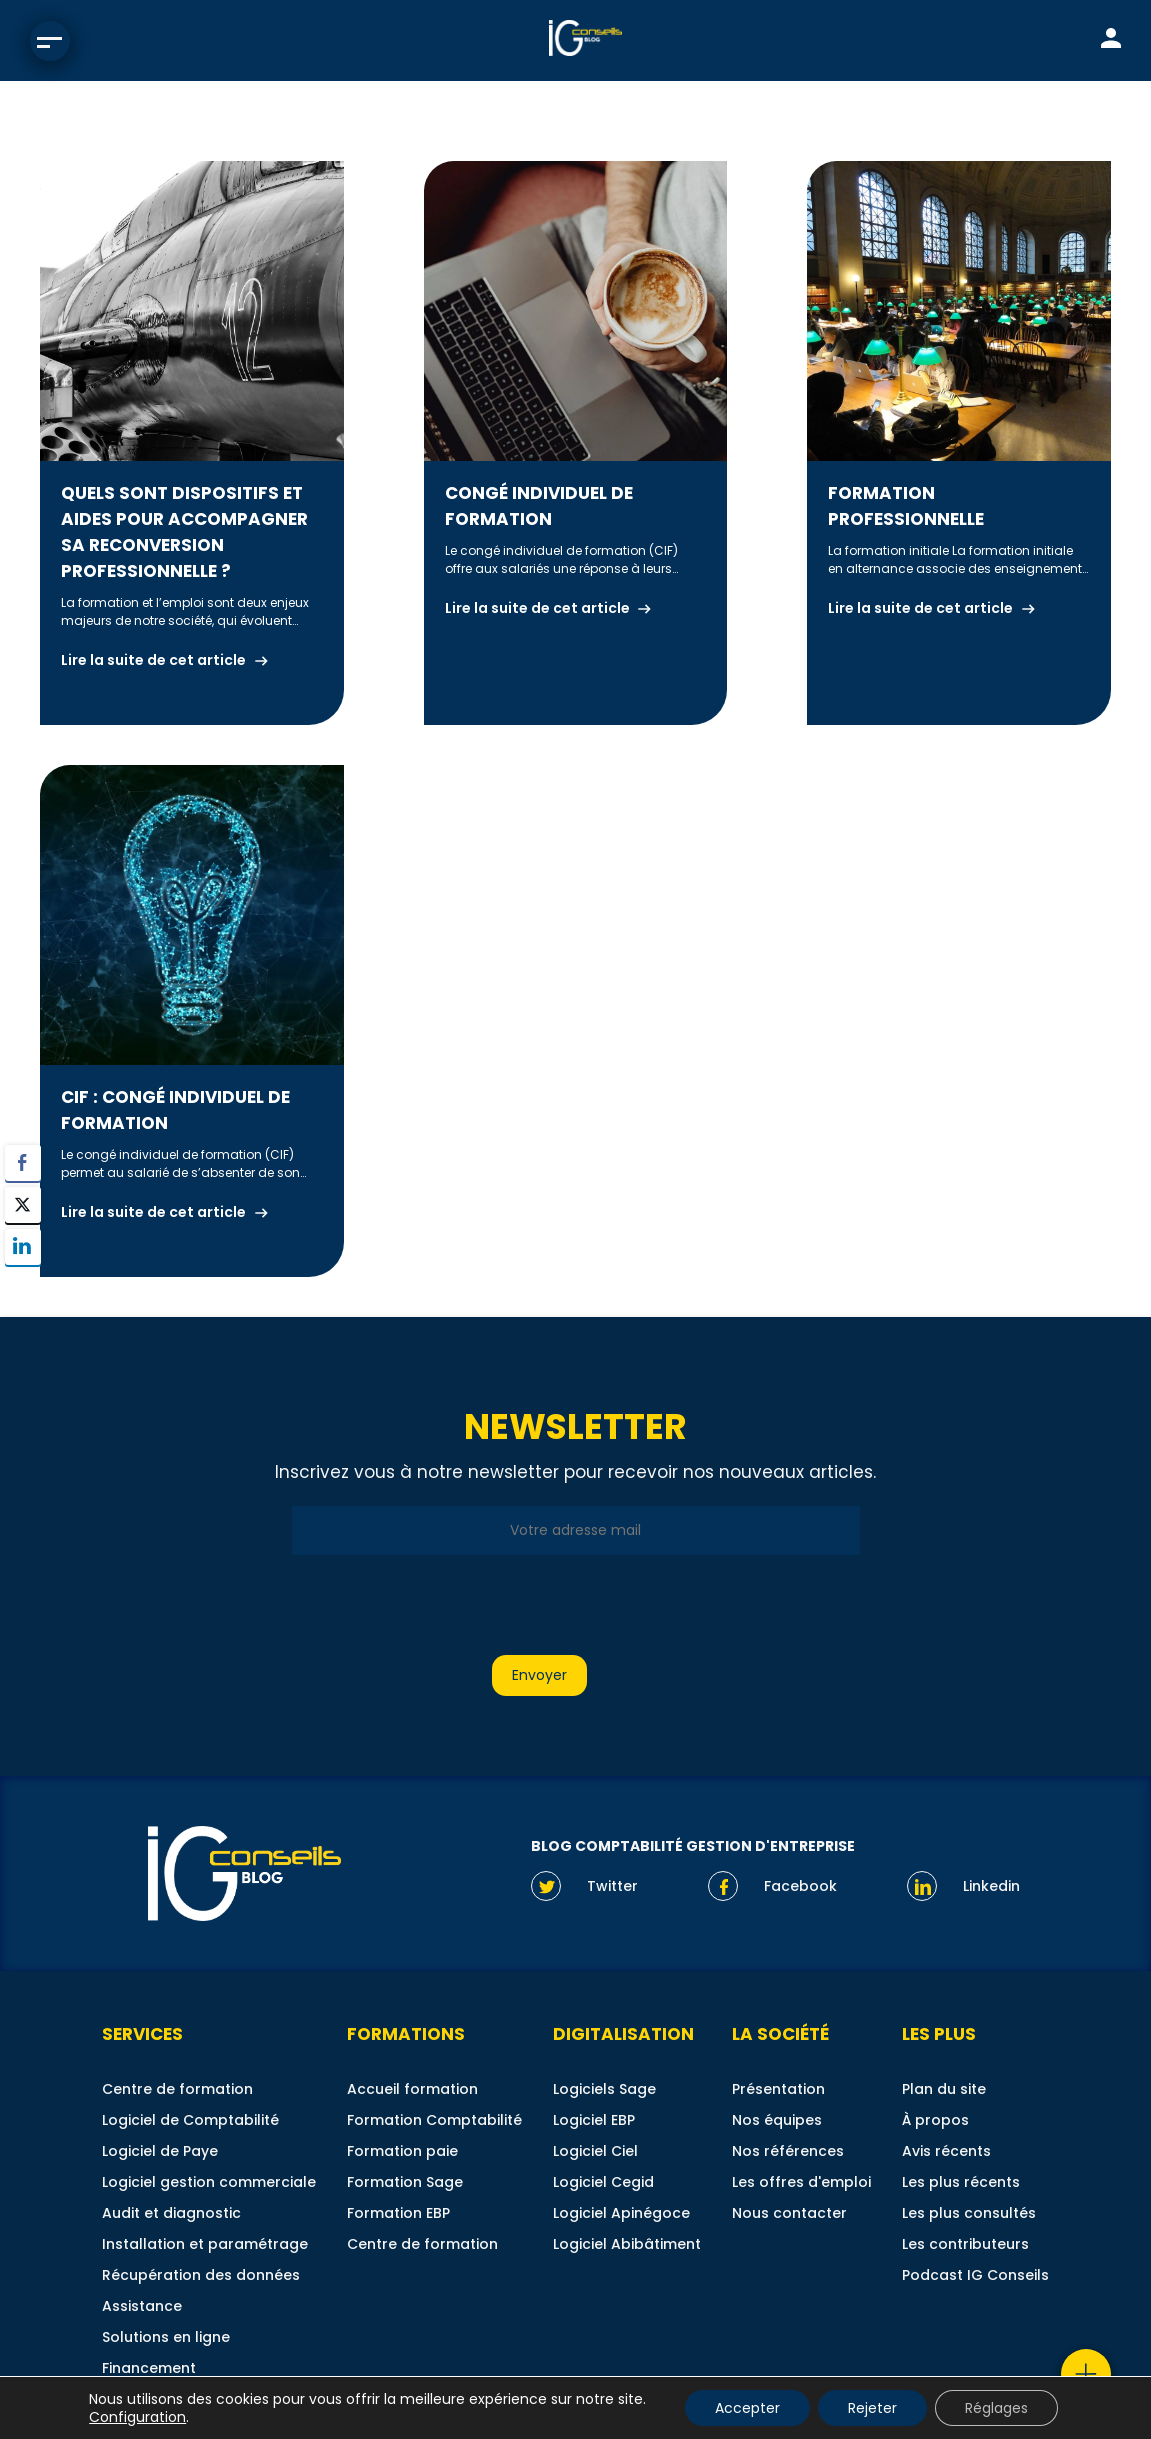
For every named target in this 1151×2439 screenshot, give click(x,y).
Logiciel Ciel (595, 2151)
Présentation (778, 2089)
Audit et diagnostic (171, 2213)
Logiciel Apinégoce (621, 2213)
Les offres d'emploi (801, 2182)
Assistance (142, 2306)
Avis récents (946, 2151)
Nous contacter (789, 2213)
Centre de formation (177, 2089)
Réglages (996, 2408)
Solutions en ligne (166, 2337)
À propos (935, 2120)
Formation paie (402, 2151)
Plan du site (944, 2089)
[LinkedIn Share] (23, 1247)
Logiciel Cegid (603, 2182)
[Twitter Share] (23, 1205)
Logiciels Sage (604, 2089)
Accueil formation (412, 2089)
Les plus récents (961, 2182)
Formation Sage (405, 2182)
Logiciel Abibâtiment (627, 2244)
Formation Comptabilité (434, 2120)
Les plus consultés (969, 2213)
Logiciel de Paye (160, 2151)
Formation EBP (398, 2213)
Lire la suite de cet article (153, 660)
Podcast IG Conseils (975, 2275)
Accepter (747, 2408)
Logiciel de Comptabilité (190, 2120)
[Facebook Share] (23, 1163)
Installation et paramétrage (205, 2244)
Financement (149, 2368)
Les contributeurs (965, 2244)
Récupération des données (201, 2275)
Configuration (137, 2417)
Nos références (788, 2151)
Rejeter (872, 2408)
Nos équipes (777, 2120)
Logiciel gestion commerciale (209, 2182)
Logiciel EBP (594, 2120)
